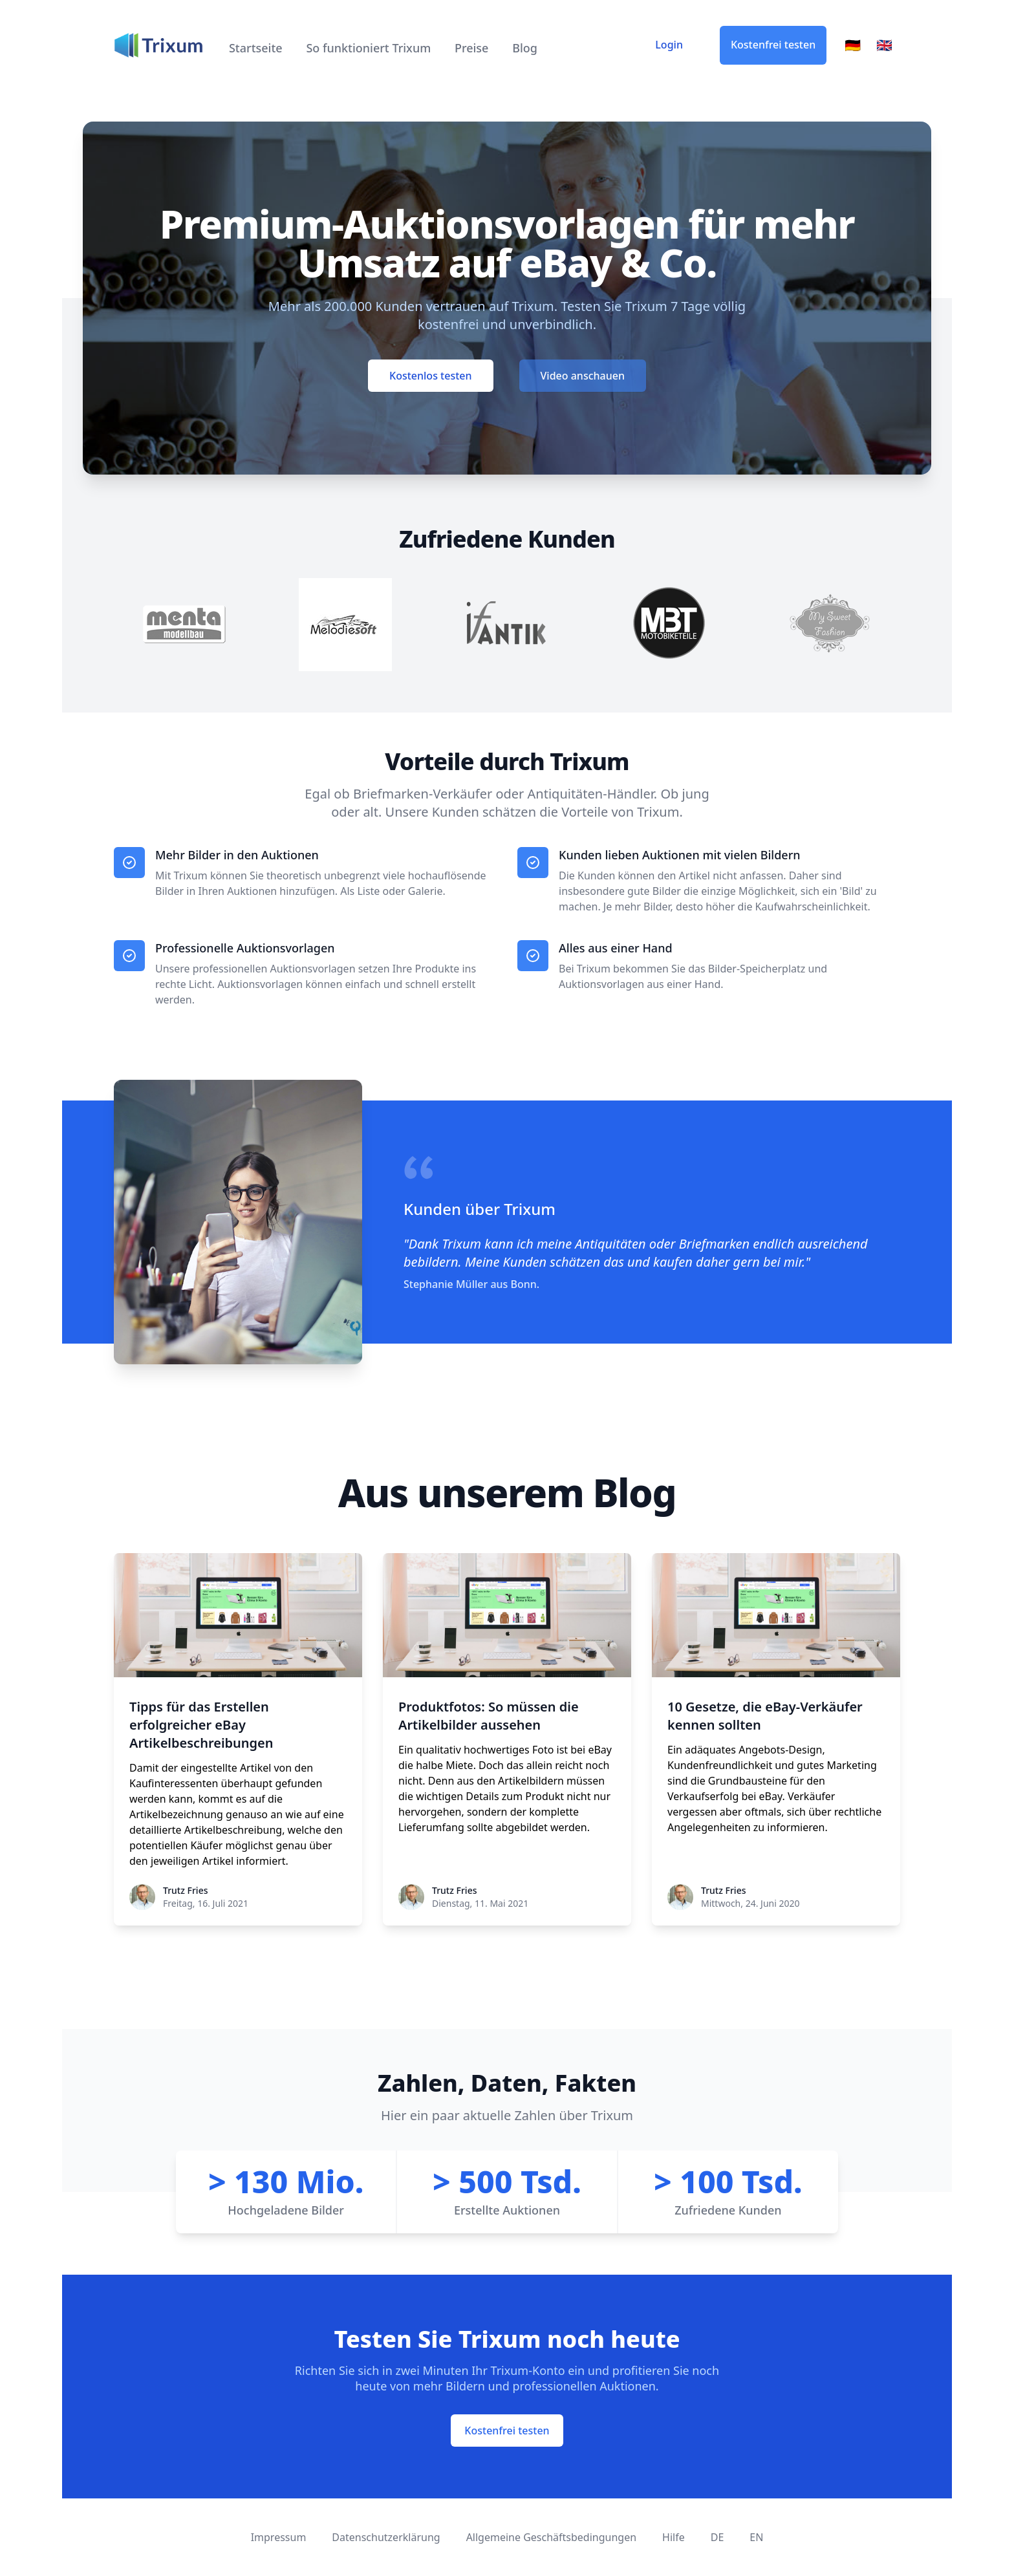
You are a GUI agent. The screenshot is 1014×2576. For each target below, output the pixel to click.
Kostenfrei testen (773, 45)
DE (717, 2537)
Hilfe (673, 2537)
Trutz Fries (185, 1890)
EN (756, 2537)
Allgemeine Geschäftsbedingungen (551, 2537)
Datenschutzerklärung (386, 2537)
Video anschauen (583, 376)
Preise (472, 48)
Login (669, 45)
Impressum (279, 2537)
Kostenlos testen (430, 376)
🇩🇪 (853, 45)
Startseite (257, 48)
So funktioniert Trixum (368, 48)
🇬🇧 (884, 45)
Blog (524, 48)
